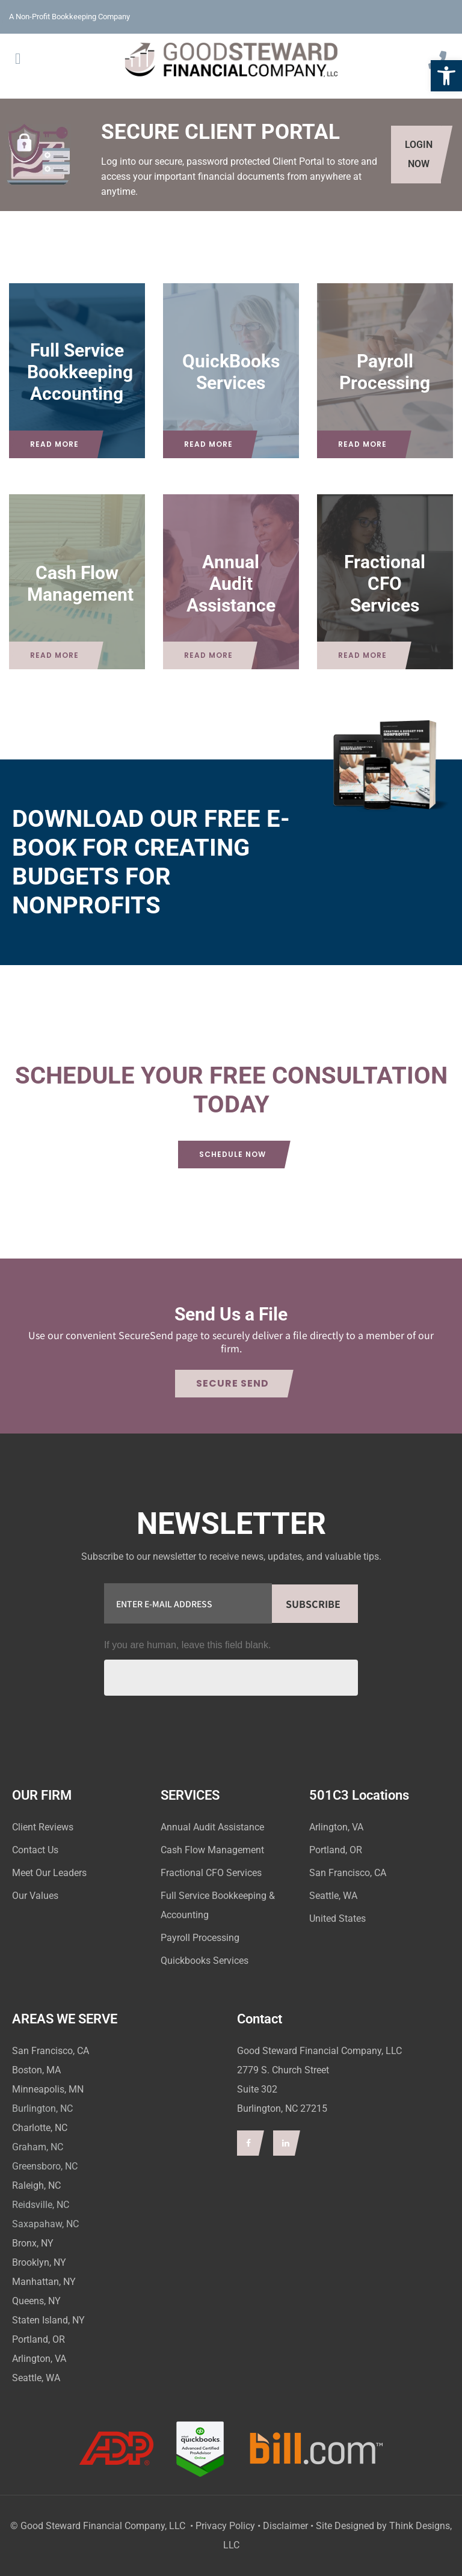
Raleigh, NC (36, 2185)
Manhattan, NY (44, 2281)
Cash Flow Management (80, 583)
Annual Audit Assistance (231, 583)
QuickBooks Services (231, 372)
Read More (54, 444)
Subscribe (313, 1603)
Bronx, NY (33, 2243)
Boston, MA (36, 2070)
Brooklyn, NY (39, 2262)
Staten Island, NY (48, 2320)
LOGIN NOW (419, 154)
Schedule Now (232, 1154)
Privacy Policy (225, 2526)
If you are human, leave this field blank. (187, 1645)
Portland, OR (38, 2339)
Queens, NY (36, 2301)
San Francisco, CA (50, 2050)
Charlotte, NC (39, 2127)
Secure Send (232, 1383)
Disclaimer (285, 2526)
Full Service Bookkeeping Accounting (80, 372)
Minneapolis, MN (48, 2089)
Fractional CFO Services (384, 583)
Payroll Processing (384, 372)
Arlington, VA (39, 2358)
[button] (446, 75)
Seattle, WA (36, 2378)
